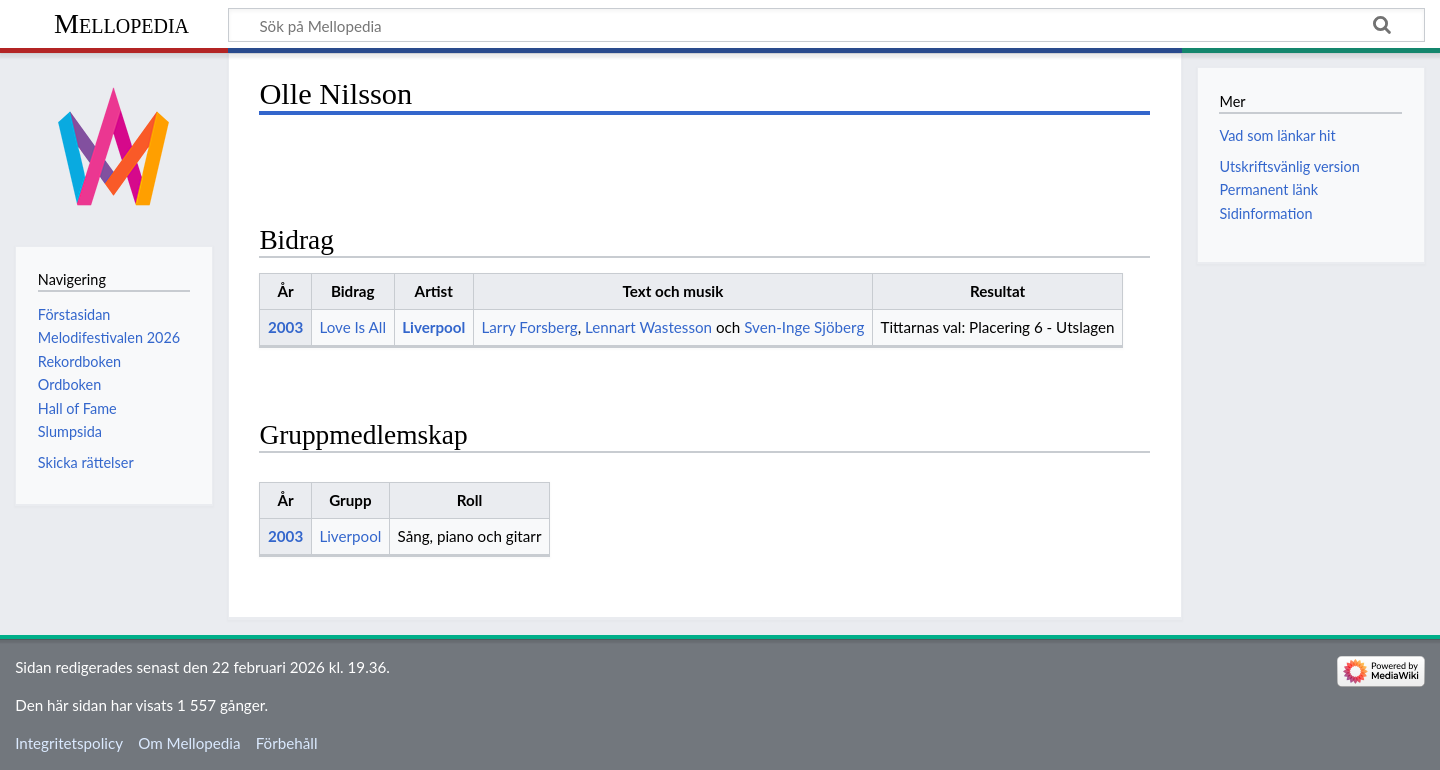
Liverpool (433, 327)
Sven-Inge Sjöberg (804, 327)
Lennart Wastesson (648, 327)
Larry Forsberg (530, 327)
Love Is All (352, 327)
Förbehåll (287, 743)
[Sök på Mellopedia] (826, 25)
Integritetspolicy (69, 743)
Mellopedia (121, 23)
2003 (285, 327)
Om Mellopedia (189, 743)
